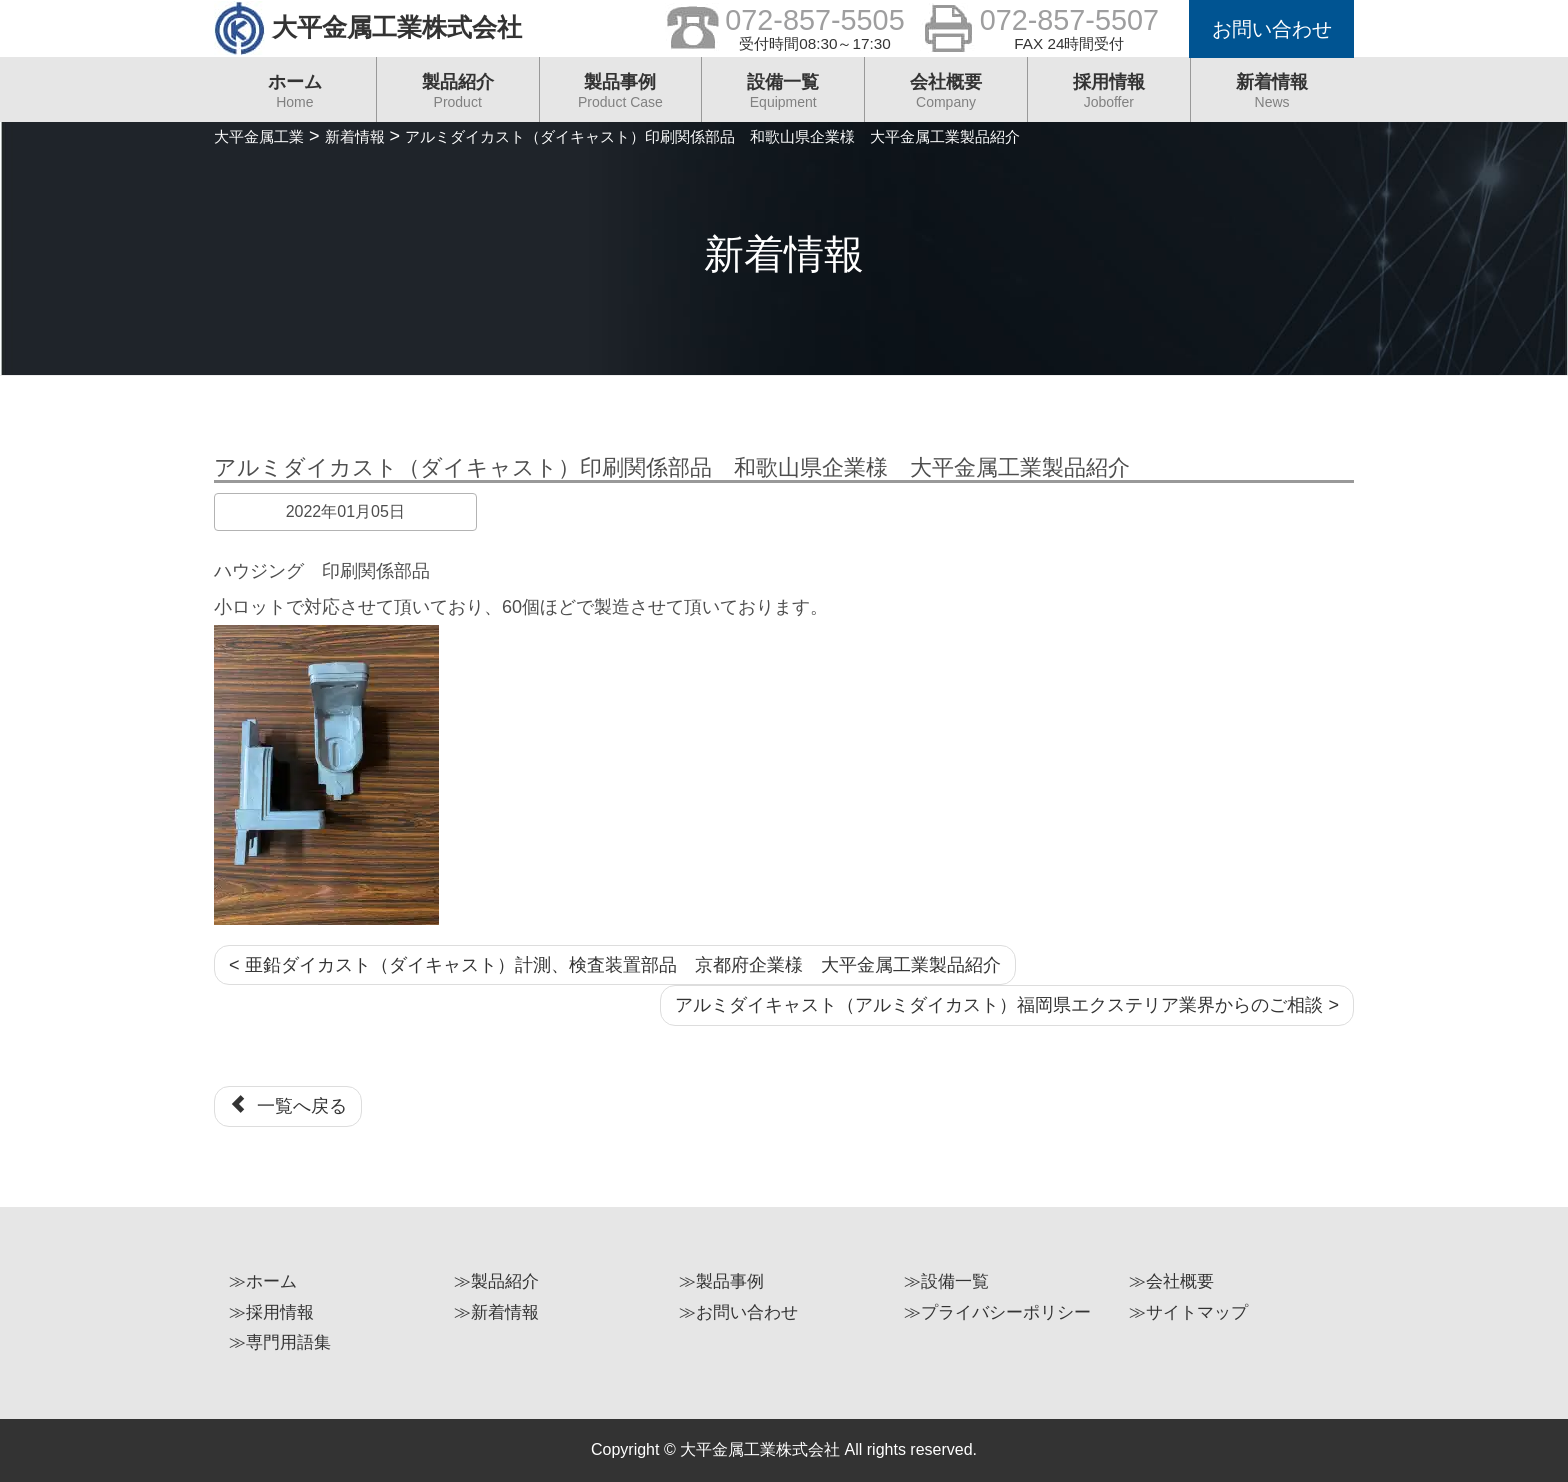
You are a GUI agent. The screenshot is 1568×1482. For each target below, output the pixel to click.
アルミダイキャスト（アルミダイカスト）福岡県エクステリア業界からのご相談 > (1007, 1005)
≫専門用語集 (280, 1342)
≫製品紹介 (496, 1281)
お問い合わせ (1272, 29)
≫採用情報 (271, 1312)
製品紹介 (458, 97)
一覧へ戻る (288, 1105)
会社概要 (946, 97)
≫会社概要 (1171, 1281)
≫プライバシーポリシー (997, 1312)
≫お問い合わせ (738, 1312)
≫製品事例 (721, 1281)
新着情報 (1272, 97)
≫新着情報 (496, 1312)
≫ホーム (263, 1281)
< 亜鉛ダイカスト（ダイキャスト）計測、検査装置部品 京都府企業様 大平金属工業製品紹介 (615, 965)
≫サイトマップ (1188, 1312)
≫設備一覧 (946, 1281)
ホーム (295, 97)
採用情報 (1109, 97)
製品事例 (621, 97)
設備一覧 (783, 97)
